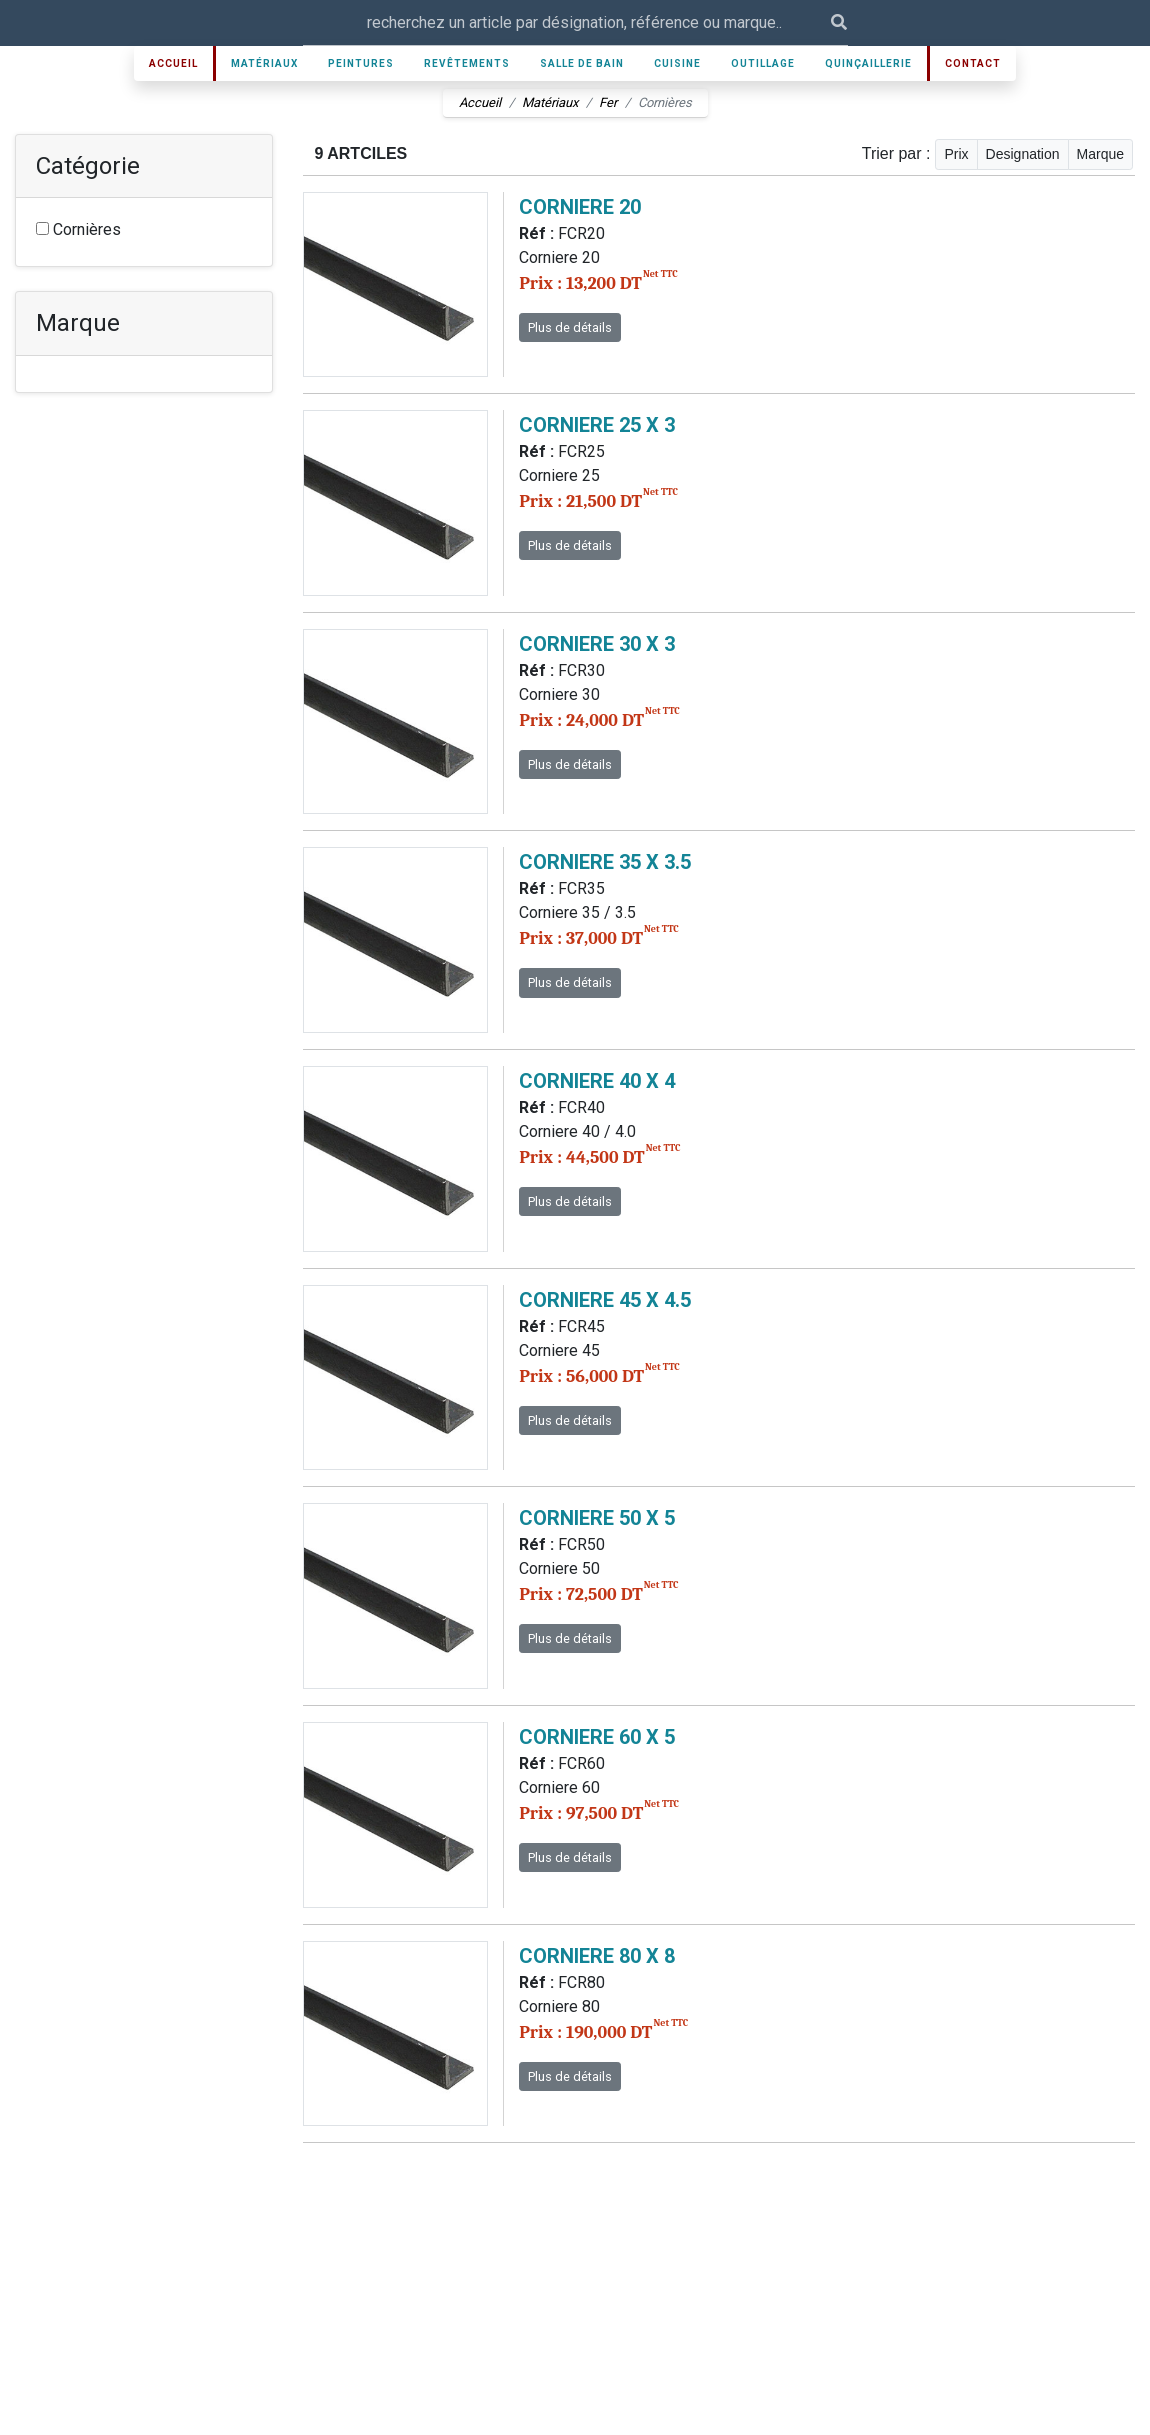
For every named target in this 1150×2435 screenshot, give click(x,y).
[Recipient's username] (567, 22)
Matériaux (264, 63)
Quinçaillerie (868, 63)
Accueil (173, 63)
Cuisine (677, 63)
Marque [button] (1100, 154)
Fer (608, 102)
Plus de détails (570, 327)
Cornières (78, 229)
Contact (973, 63)
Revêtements (467, 63)
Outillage (763, 63)
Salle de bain (582, 63)
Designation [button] (1023, 154)
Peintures (361, 63)
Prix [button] (956, 154)
